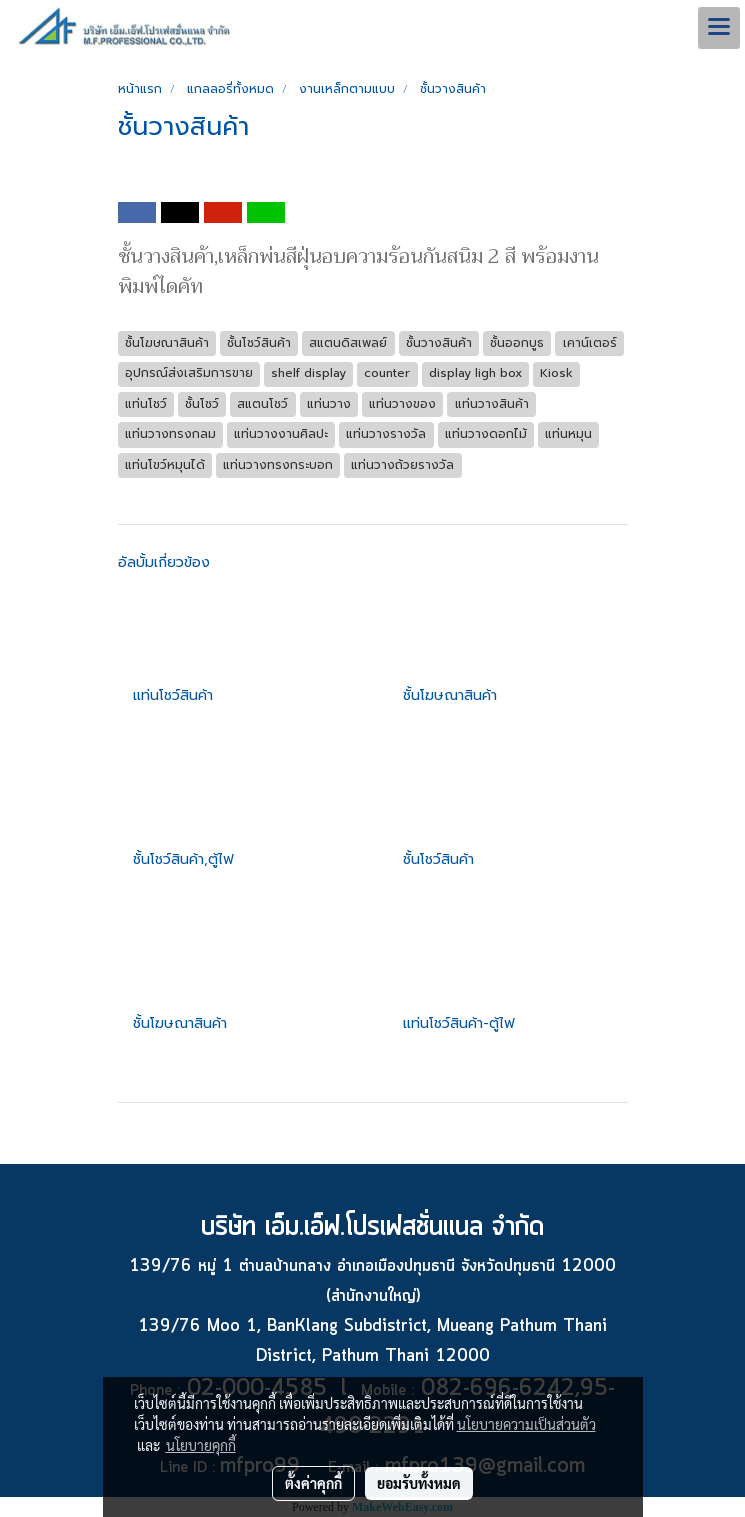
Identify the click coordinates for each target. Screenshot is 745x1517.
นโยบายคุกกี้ (201, 1445)
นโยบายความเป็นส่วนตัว (526, 1424)
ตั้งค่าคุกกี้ (313, 1483)
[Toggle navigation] (719, 28)
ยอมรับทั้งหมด (419, 1483)
